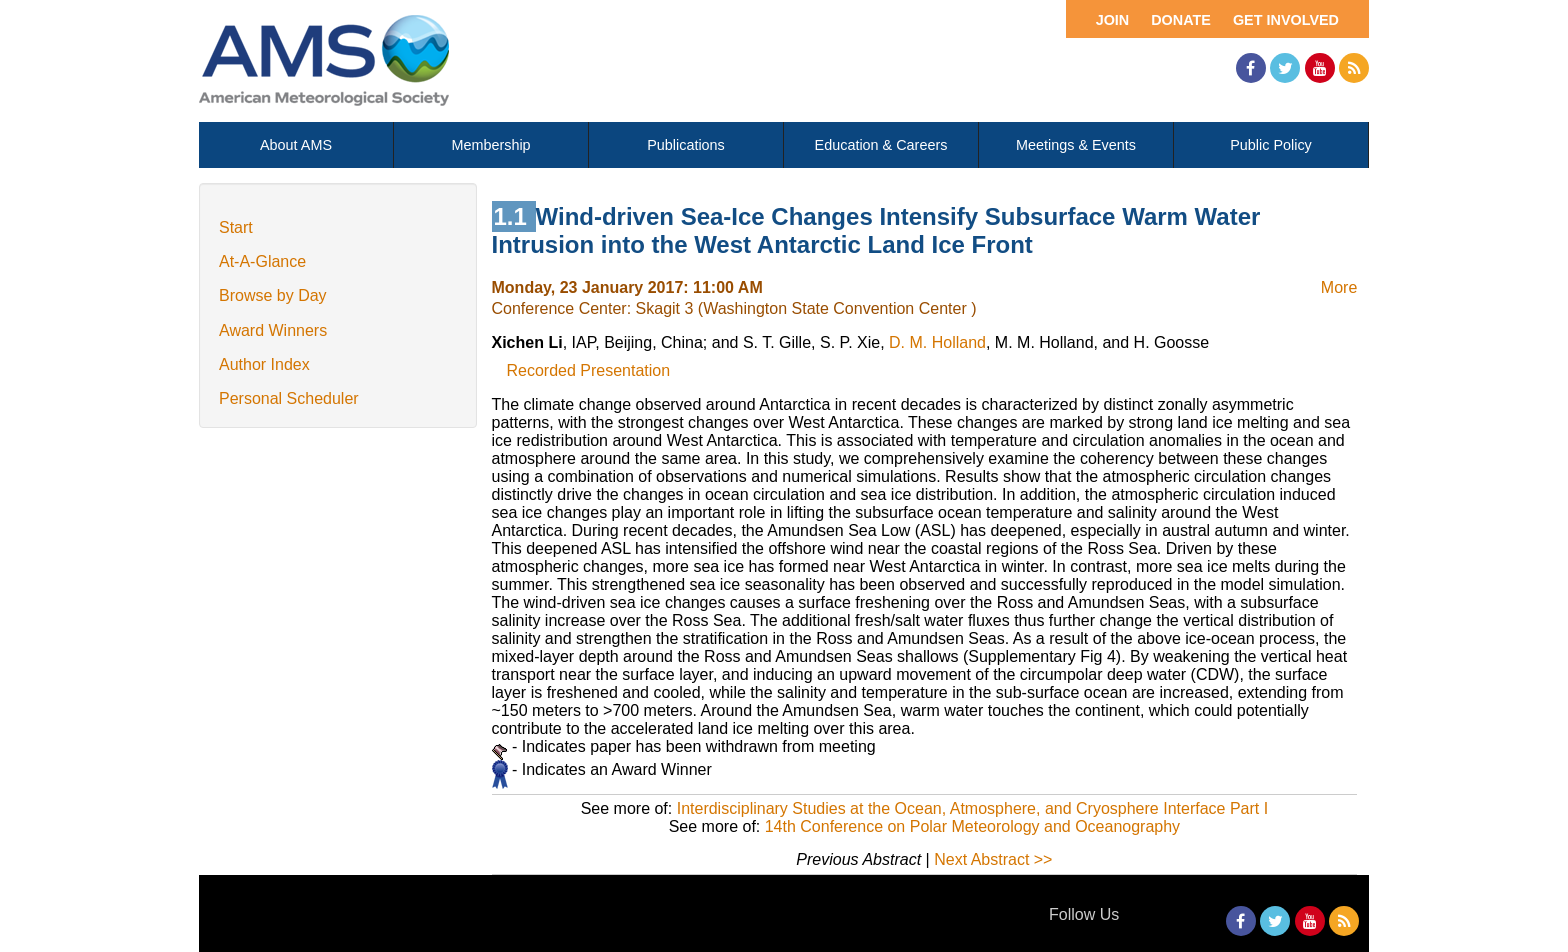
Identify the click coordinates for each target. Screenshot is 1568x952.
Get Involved (1286, 20)
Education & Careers (881, 145)
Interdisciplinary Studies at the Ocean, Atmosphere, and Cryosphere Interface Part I (972, 808)
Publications (686, 145)
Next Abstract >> (993, 859)
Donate (1181, 20)
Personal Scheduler (289, 398)
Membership (490, 145)
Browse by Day (273, 295)
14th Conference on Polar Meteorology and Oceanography (972, 826)
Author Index (264, 364)
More (1339, 287)
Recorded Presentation (589, 370)
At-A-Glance (262, 261)
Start (236, 227)
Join (1113, 20)
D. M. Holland (937, 342)
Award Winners (273, 330)
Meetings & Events (1076, 145)
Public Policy (1271, 145)
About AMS (296, 145)
